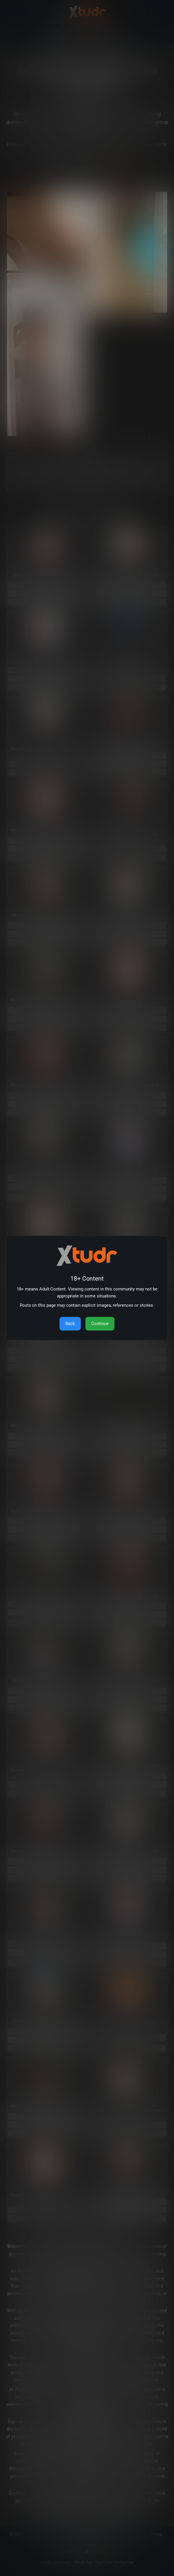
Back (70, 1323)
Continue (100, 1323)
